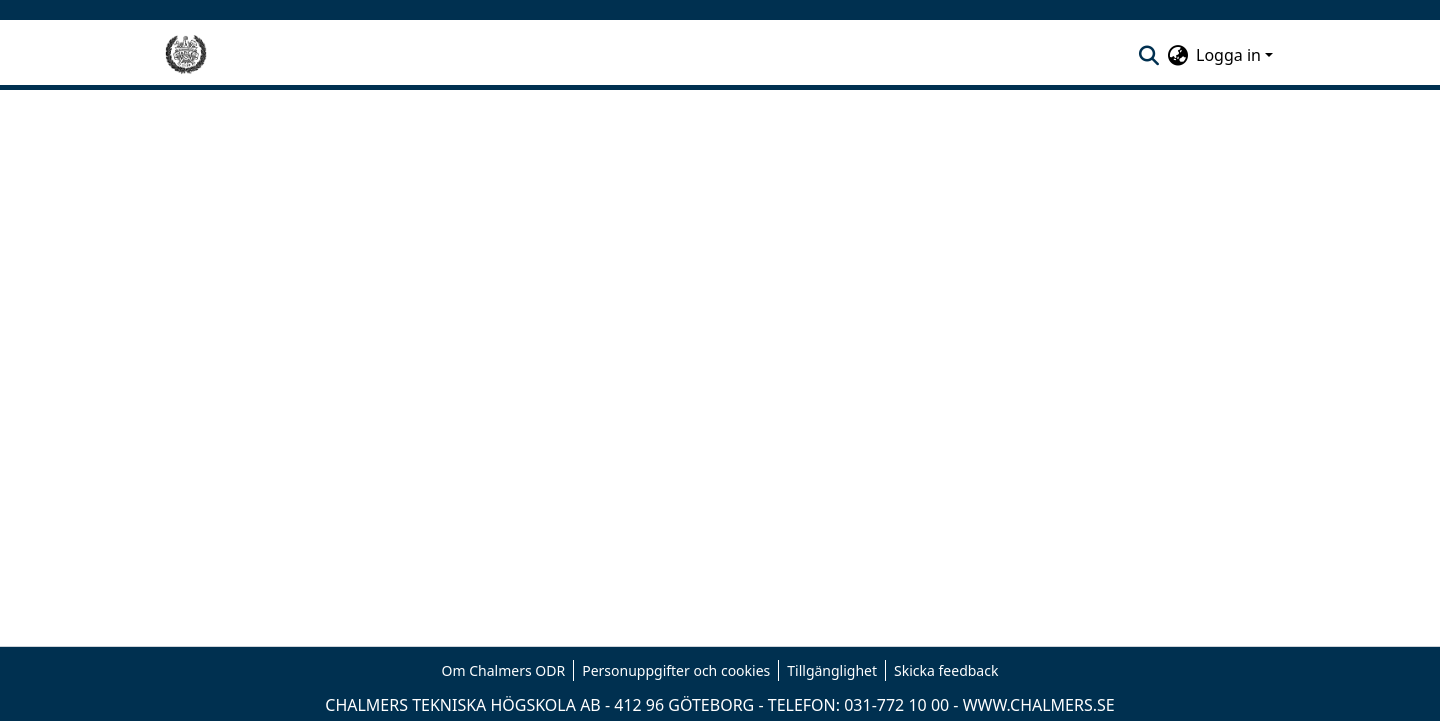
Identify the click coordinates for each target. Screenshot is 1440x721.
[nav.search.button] (1148, 55)
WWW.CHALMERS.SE (1039, 705)
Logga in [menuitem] (1228, 55)
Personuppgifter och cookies (676, 670)
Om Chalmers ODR (504, 670)
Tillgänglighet (832, 670)
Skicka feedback (946, 670)
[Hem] (186, 55)
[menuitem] (1177, 55)
